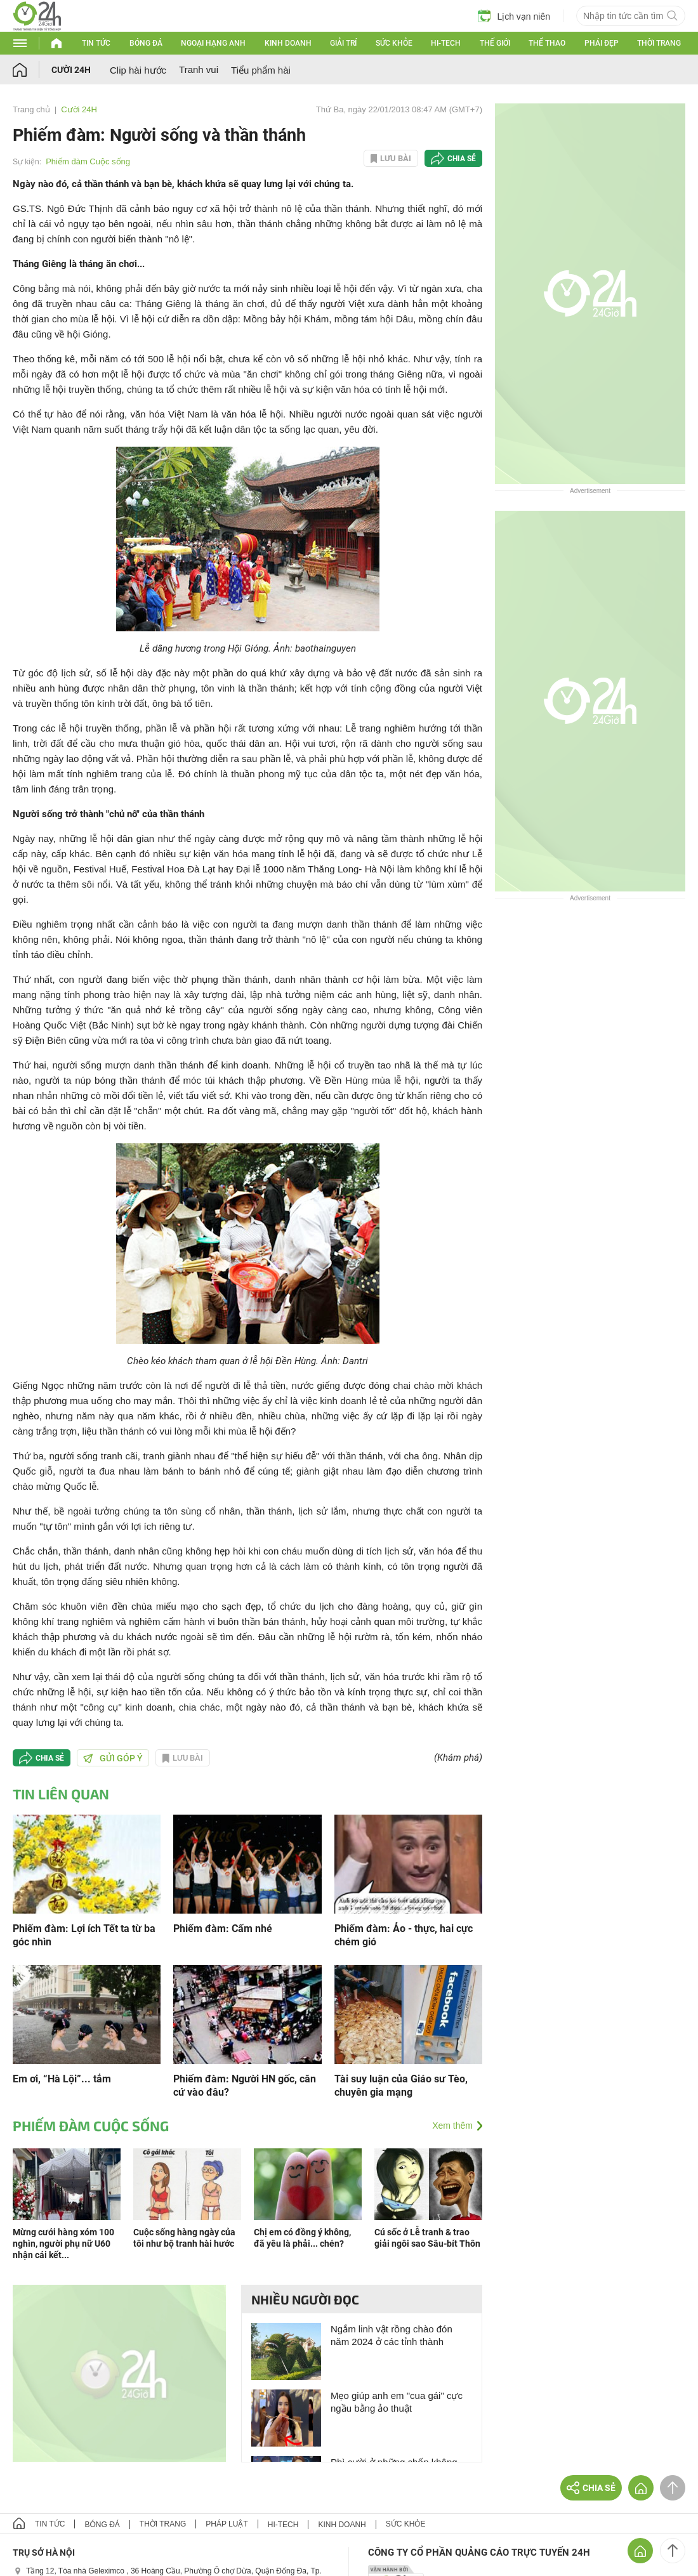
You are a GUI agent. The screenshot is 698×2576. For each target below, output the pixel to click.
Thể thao (547, 43)
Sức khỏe (394, 43)
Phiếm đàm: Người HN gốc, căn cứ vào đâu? (244, 2085)
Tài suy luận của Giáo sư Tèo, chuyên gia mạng (401, 2085)
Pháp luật (226, 2524)
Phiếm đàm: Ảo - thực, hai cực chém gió (403, 1935)
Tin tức (96, 43)
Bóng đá (145, 43)
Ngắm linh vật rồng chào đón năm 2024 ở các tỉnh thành (391, 2335)
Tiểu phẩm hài (261, 70)
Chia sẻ (461, 158)
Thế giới (495, 43)
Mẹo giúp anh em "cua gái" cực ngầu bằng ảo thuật (397, 2402)
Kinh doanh (288, 43)
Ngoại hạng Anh (213, 43)
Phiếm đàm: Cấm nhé (222, 1928)
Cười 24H (71, 70)
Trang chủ (31, 109)
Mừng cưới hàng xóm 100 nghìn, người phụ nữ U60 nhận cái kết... (63, 2243)
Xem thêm (452, 2125)
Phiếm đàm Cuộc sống (88, 161)
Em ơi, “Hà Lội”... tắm (62, 2079)
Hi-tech (446, 43)
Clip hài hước (138, 70)
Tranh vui (198, 69)
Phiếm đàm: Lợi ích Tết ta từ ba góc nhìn (84, 1935)
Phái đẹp (601, 43)
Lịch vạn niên (514, 16)
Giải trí (343, 43)
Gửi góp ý (113, 1758)
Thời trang (659, 43)
